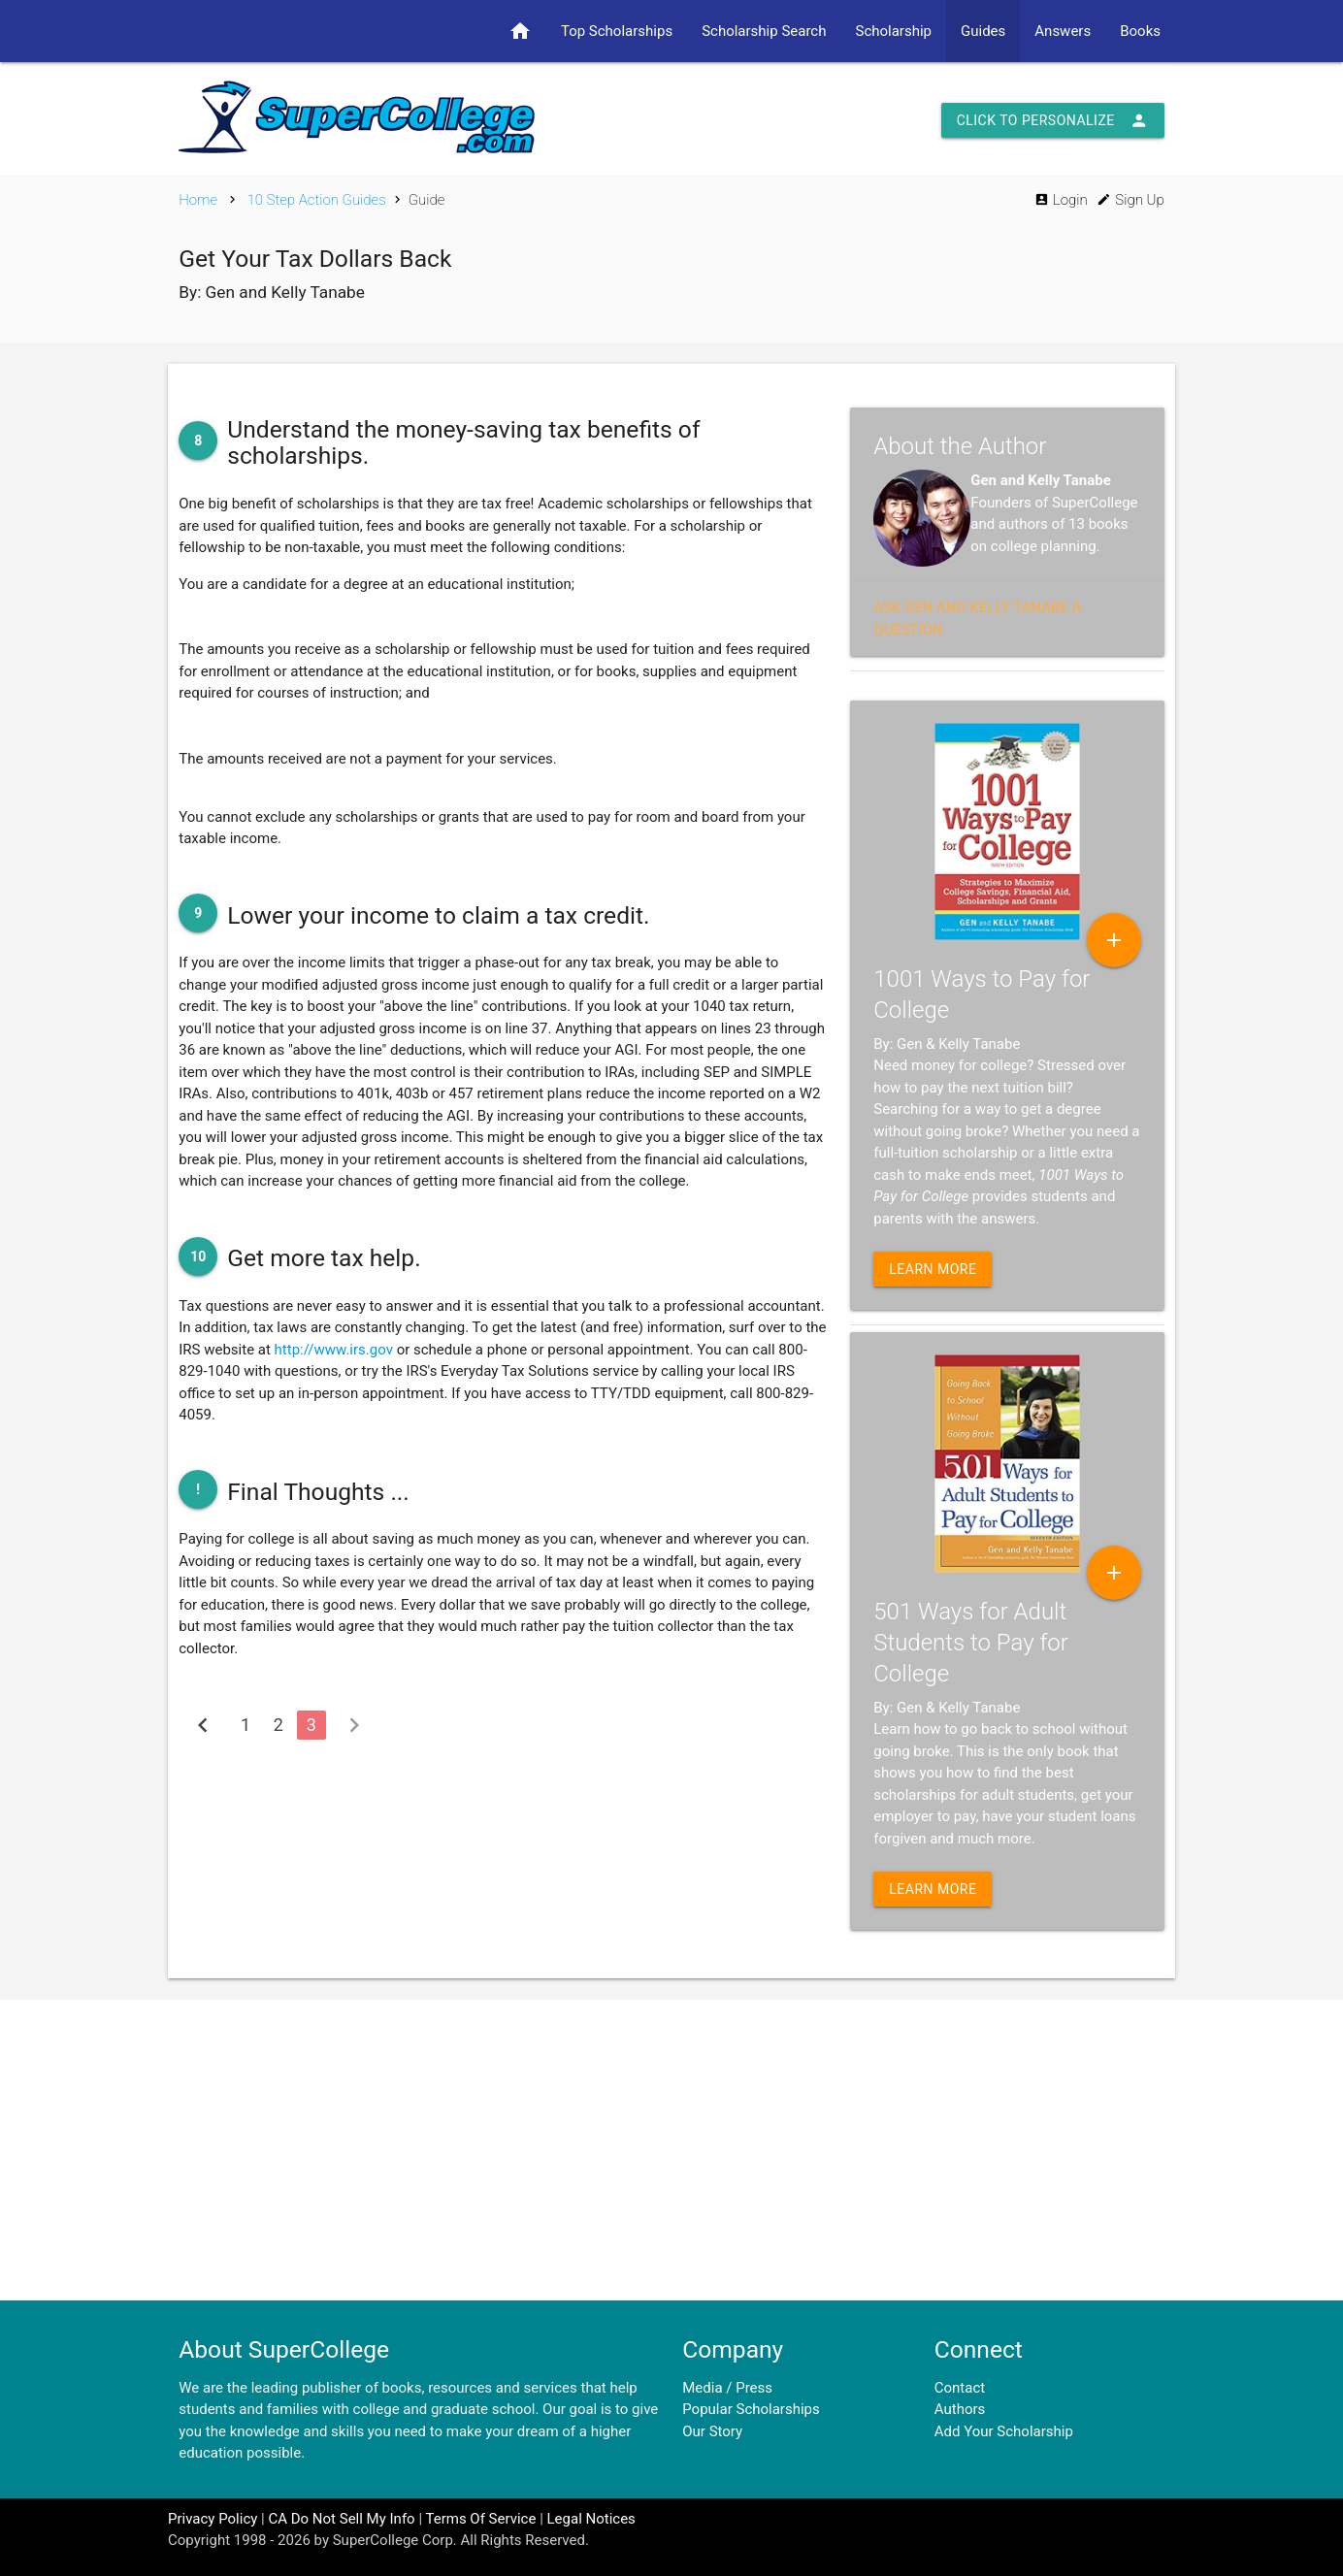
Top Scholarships (616, 31)
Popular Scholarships (751, 2409)
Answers (1062, 31)
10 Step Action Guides (315, 200)
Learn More (932, 1269)
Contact (959, 2388)
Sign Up (1130, 200)
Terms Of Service (480, 2518)
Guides (983, 31)
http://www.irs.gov (334, 1349)
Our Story (712, 2431)
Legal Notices (591, 2518)
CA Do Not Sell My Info (341, 2518)
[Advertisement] (671, 2150)
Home (198, 200)
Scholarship (893, 31)
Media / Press (727, 2388)
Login (1061, 200)
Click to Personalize (1053, 120)
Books (1140, 31)
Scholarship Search (764, 31)
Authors (960, 2409)
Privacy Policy (212, 2518)
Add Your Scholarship (1003, 2431)
